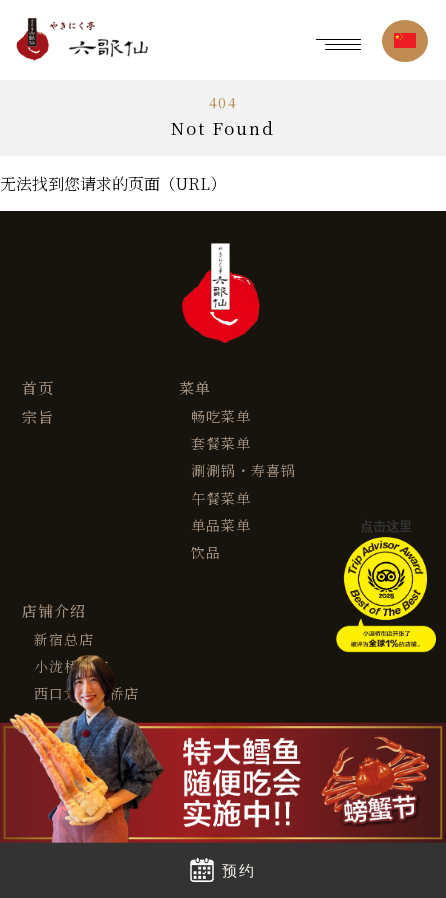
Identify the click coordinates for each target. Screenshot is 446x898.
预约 (223, 870)
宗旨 (38, 417)
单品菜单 (221, 525)
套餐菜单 (221, 443)
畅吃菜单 (221, 416)
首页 (38, 388)
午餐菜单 (221, 498)
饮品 (206, 552)
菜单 (195, 388)
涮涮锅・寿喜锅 (243, 470)
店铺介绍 (54, 611)
